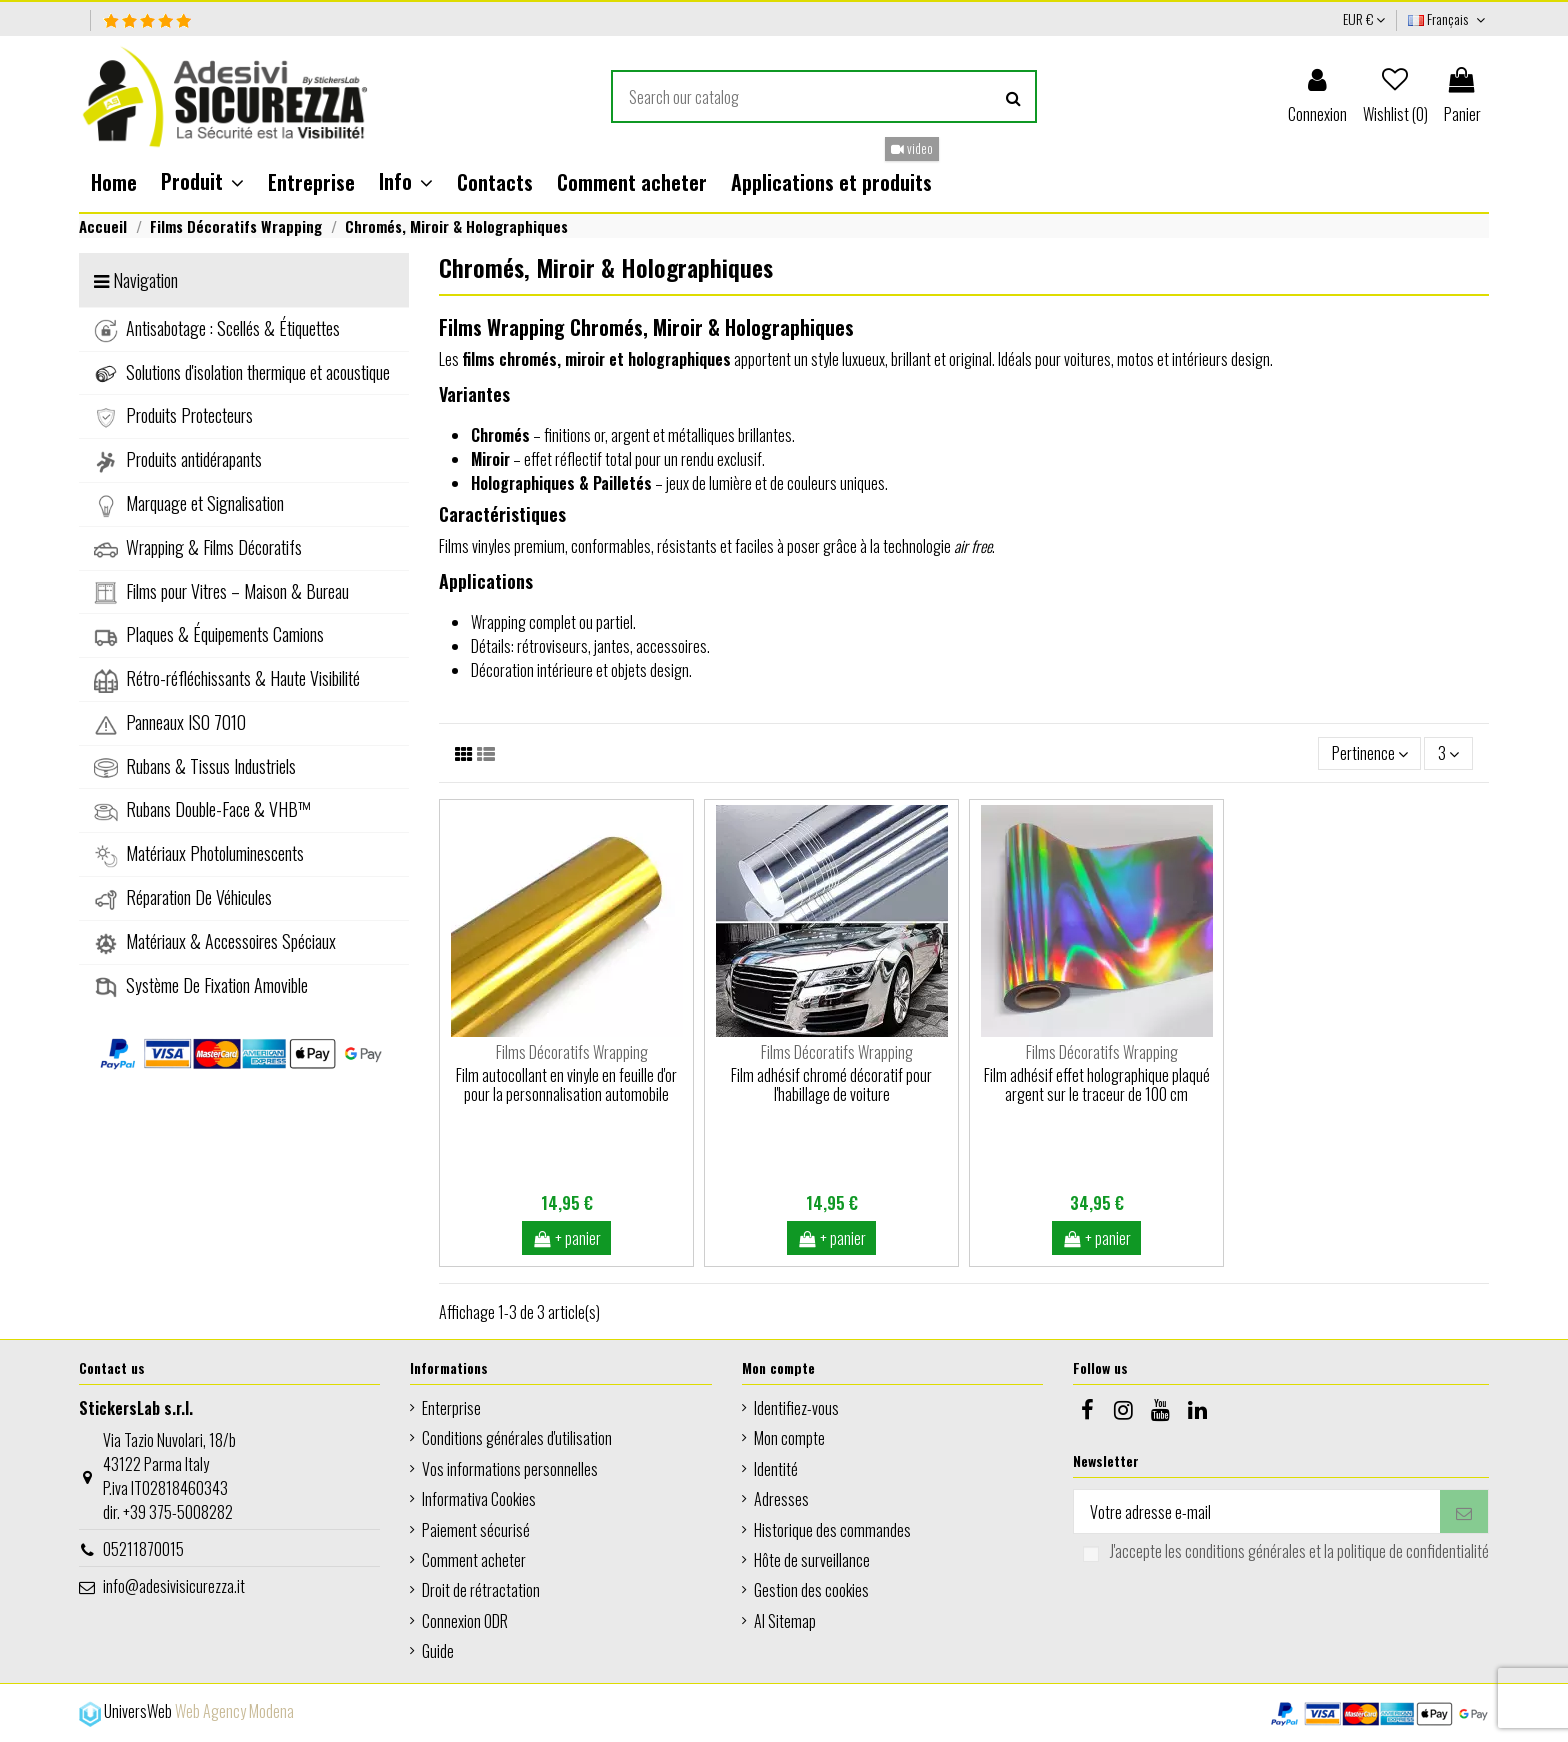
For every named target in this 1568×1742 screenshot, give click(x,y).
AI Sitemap (785, 1621)
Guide (438, 1651)
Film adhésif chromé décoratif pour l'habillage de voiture (831, 1084)
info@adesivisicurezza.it (174, 1586)
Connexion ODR (465, 1621)
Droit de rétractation (481, 1590)
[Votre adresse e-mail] (1257, 1511)
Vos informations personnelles (510, 1469)
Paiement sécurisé (476, 1530)
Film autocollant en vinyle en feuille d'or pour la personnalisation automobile (566, 1084)
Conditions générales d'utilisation (517, 1438)
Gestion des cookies (811, 1590)
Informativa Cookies (479, 1499)
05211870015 (143, 1549)
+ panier (567, 1238)
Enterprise (451, 1408)
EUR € (1364, 18)
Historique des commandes (832, 1530)
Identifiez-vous (796, 1408)
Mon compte (789, 1438)
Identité (776, 1469)
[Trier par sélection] (1370, 753)
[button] (202, 182)
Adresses (781, 1499)
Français (1448, 18)
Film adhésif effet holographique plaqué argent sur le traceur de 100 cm (1097, 1084)
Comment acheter (474, 1560)
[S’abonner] (1464, 1511)
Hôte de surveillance (812, 1560)
